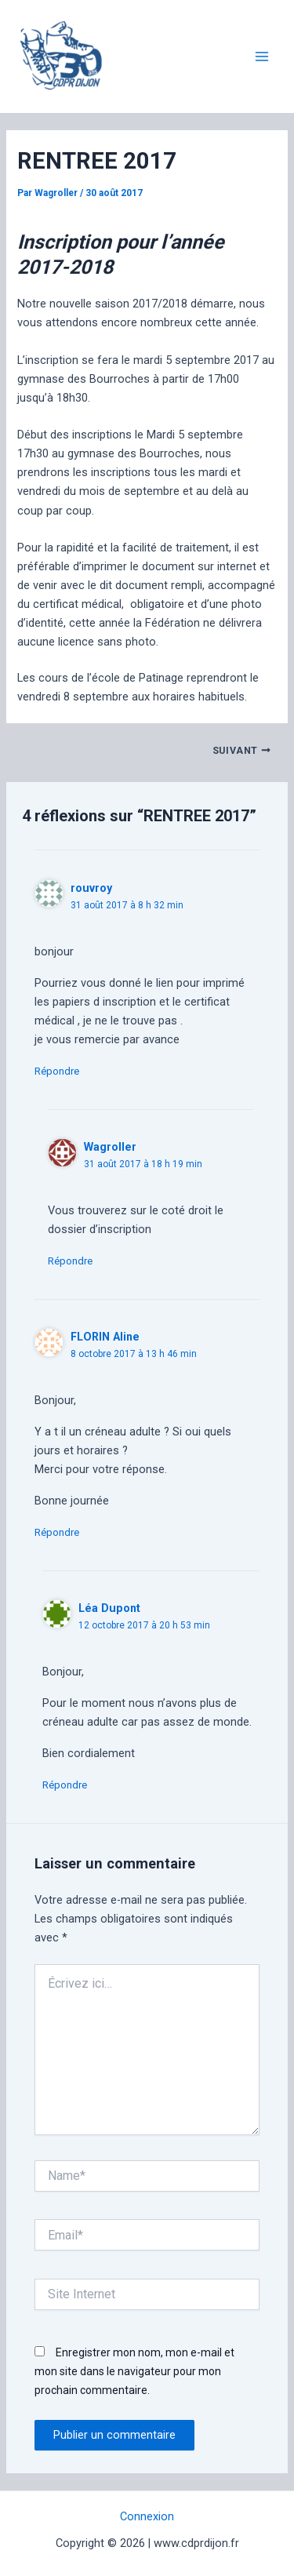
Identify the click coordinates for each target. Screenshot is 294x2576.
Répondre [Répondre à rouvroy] (56, 1071)
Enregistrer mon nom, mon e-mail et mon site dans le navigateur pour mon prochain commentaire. (134, 2371)
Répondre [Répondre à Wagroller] (70, 1261)
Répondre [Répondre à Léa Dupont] (64, 1785)
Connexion (147, 2516)
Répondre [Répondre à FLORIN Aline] (56, 1532)
